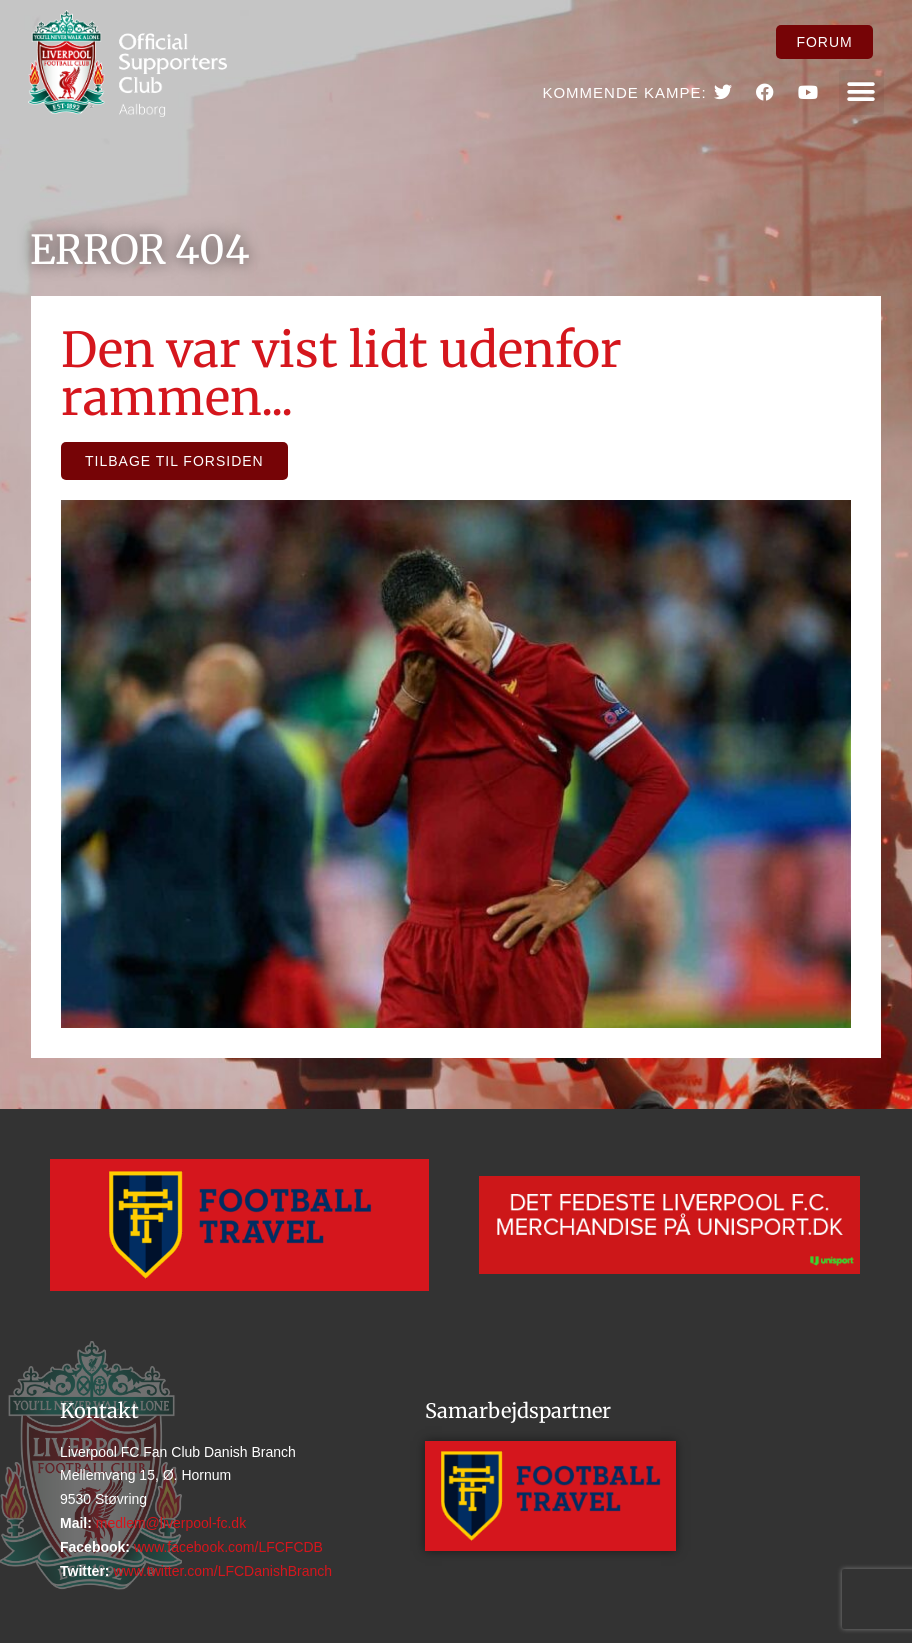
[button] (861, 92)
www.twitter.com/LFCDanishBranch (221, 1571)
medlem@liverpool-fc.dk (169, 1523)
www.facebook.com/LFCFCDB (226, 1547)
